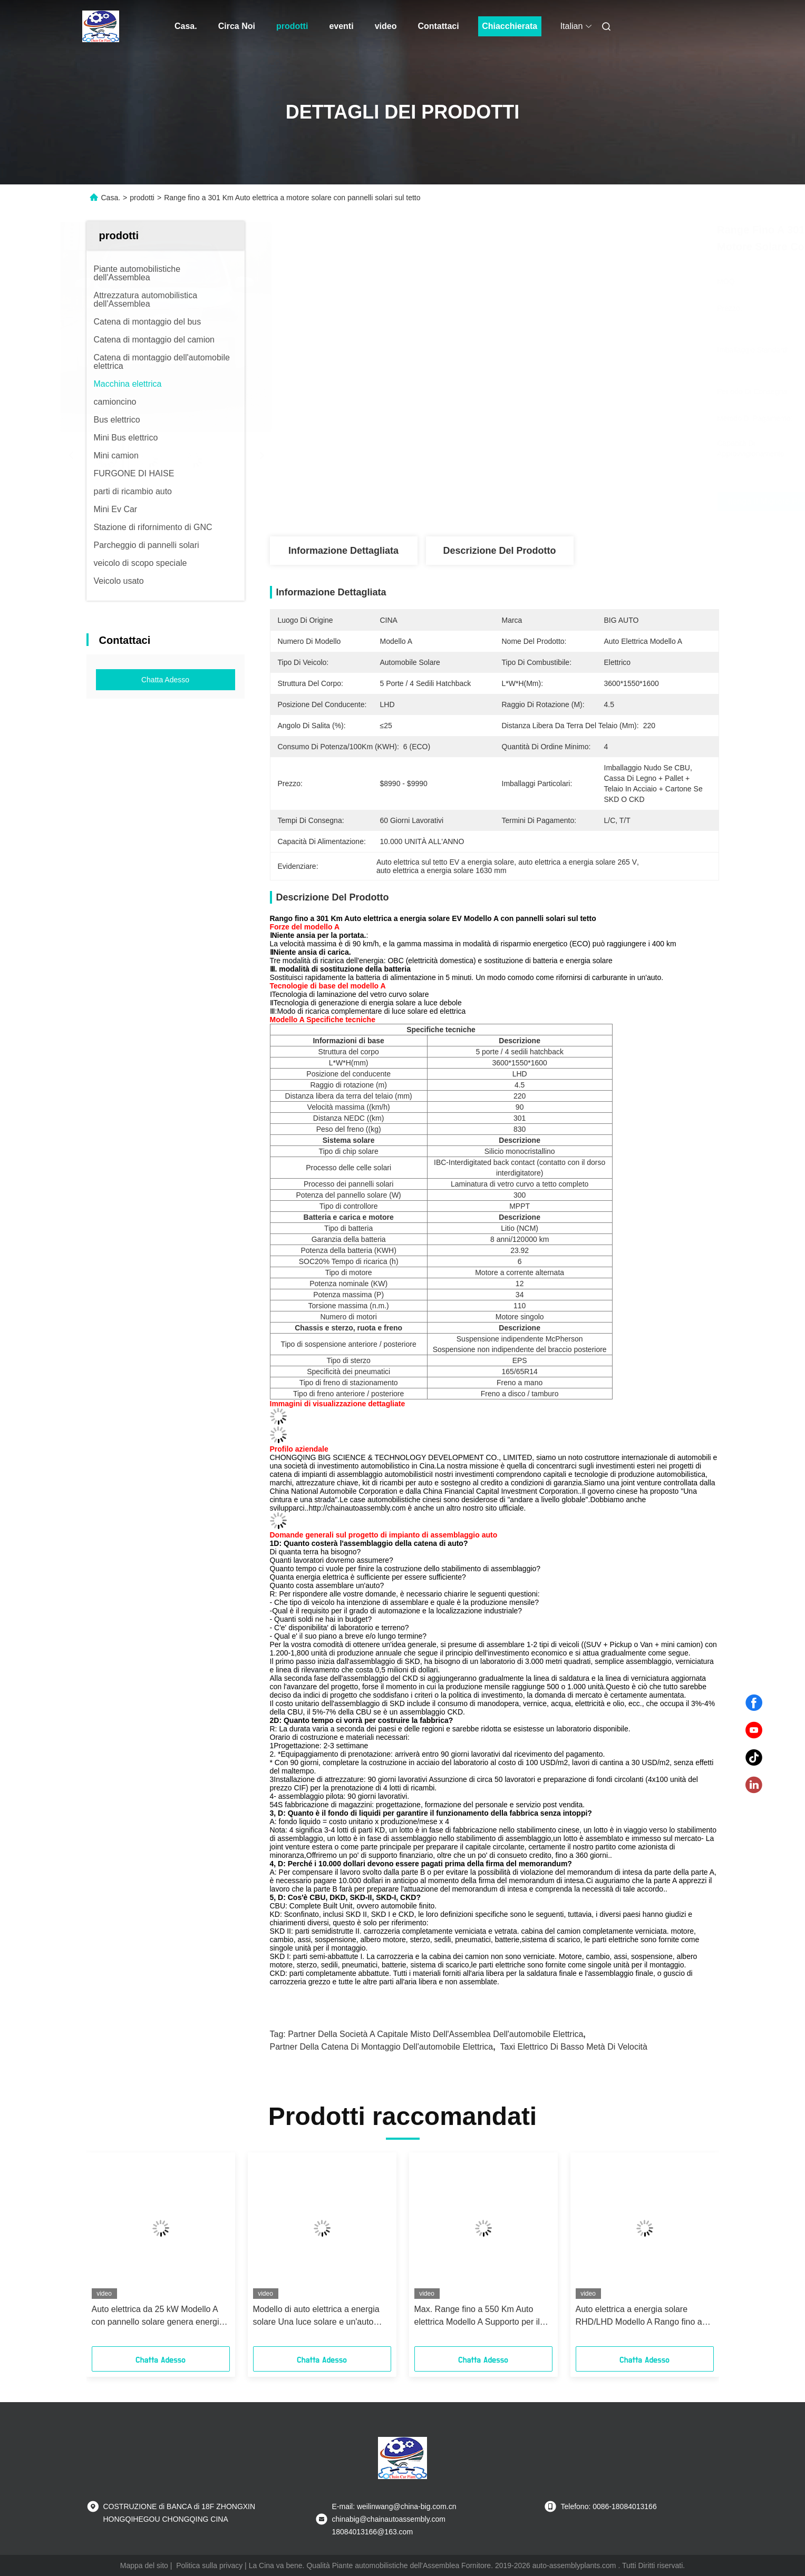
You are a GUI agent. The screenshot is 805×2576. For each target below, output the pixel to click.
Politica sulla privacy (209, 2565)
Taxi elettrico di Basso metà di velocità (573, 2046)
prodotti (292, 26)
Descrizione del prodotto (499, 550)
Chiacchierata (509, 26)
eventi (341, 26)
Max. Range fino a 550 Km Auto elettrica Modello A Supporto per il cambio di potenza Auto (477, 2316)
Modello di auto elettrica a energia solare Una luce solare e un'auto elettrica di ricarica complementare (317, 2316)
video (386, 26)
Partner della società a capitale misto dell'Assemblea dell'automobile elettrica (435, 2034)
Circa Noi (236, 26)
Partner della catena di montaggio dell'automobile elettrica (381, 2046)
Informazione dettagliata (343, 550)
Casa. (185, 26)
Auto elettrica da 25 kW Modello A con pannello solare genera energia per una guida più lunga (158, 2316)
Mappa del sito (144, 2565)
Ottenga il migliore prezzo (555, 501)
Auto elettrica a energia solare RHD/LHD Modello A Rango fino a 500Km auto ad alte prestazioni (639, 2316)
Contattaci (438, 26)
